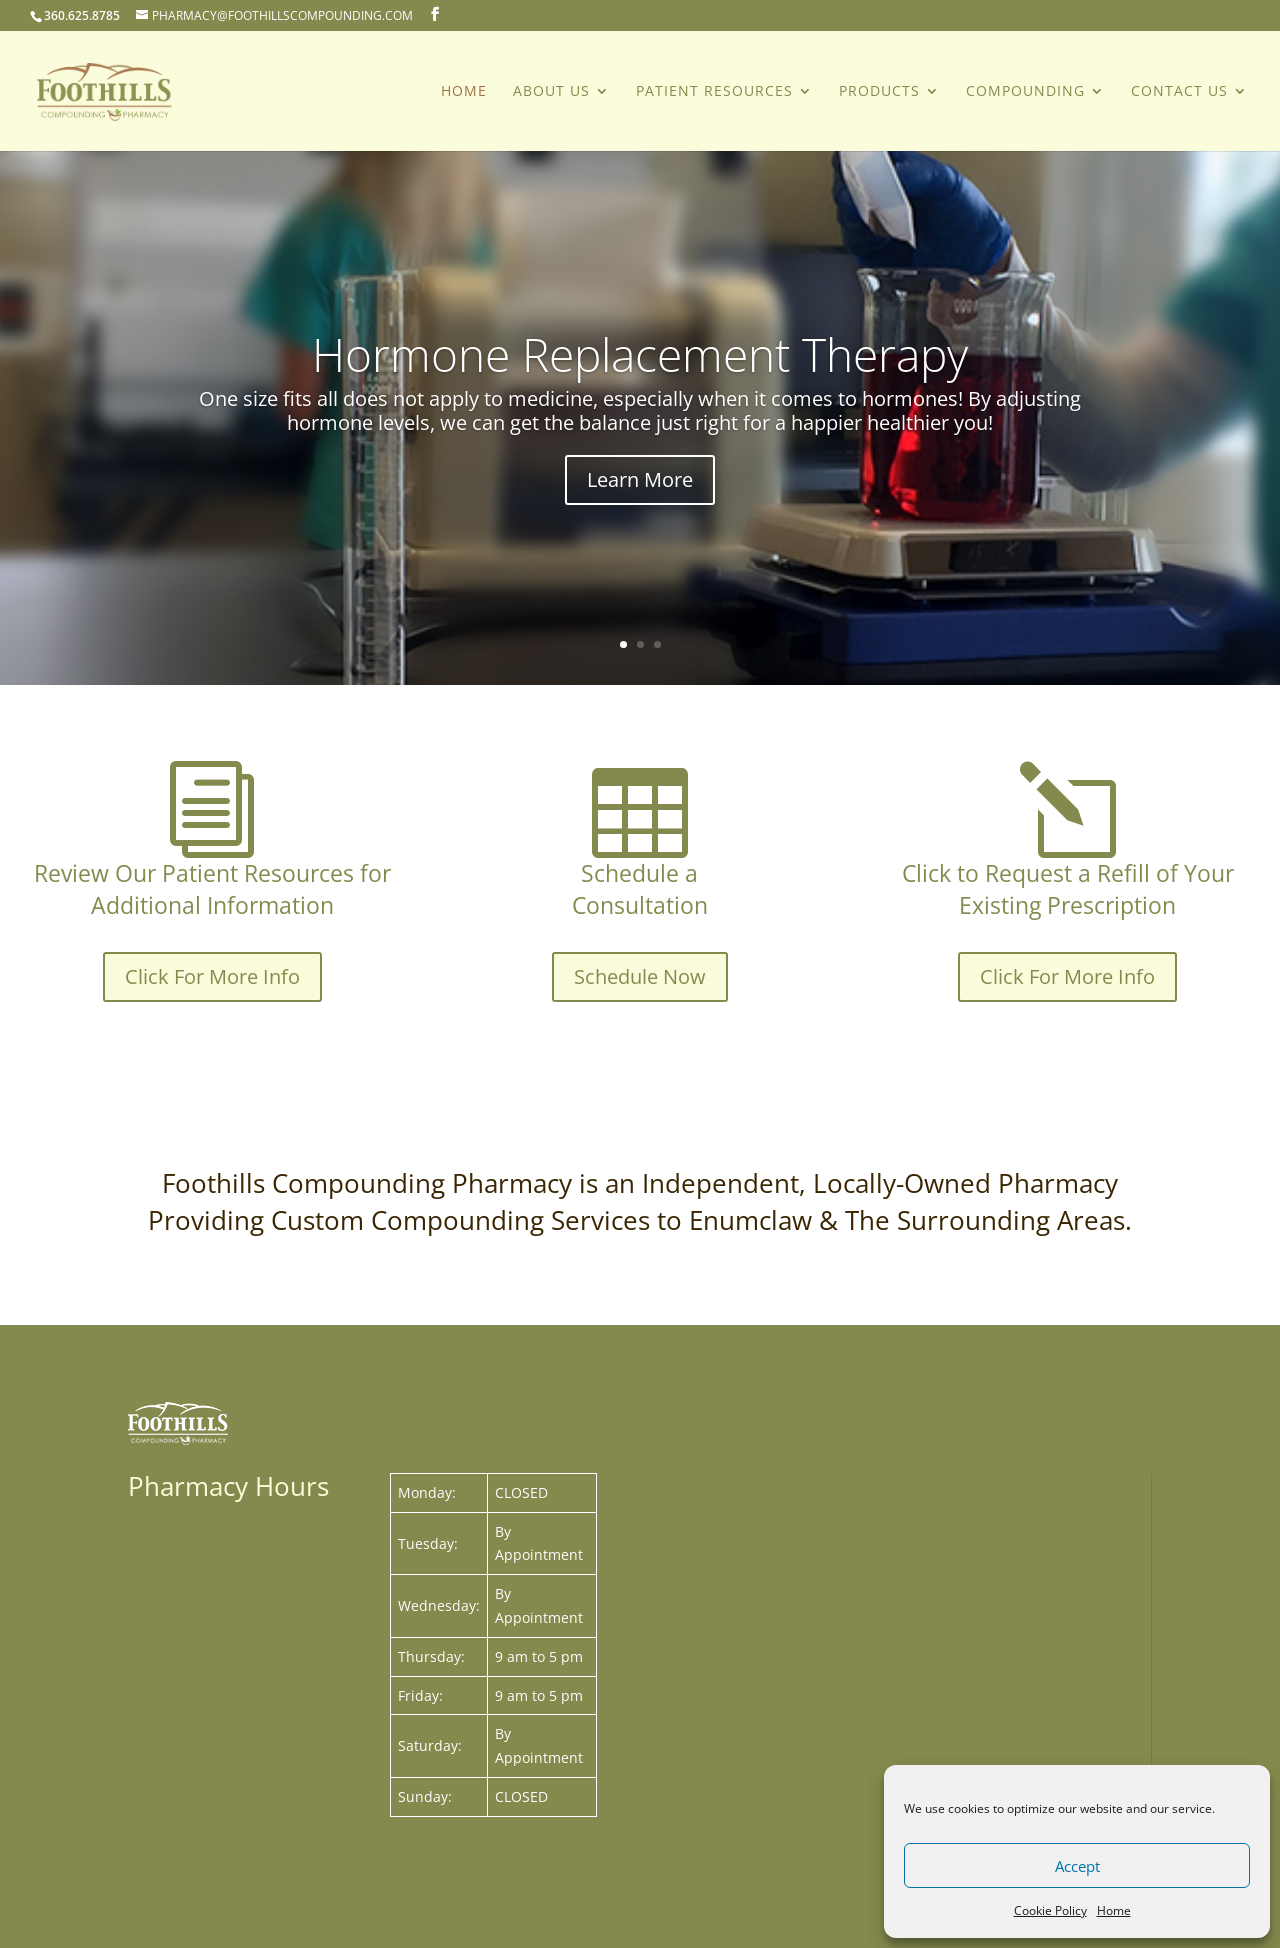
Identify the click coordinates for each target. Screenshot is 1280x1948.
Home (1114, 1910)
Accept (1077, 1866)
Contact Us (1179, 92)
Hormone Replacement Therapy (640, 381)
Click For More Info (212, 976)
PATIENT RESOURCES (714, 92)
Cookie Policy (1050, 1910)
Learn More (640, 506)
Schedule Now (640, 976)
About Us (551, 92)
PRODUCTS (879, 92)
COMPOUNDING (1025, 92)
